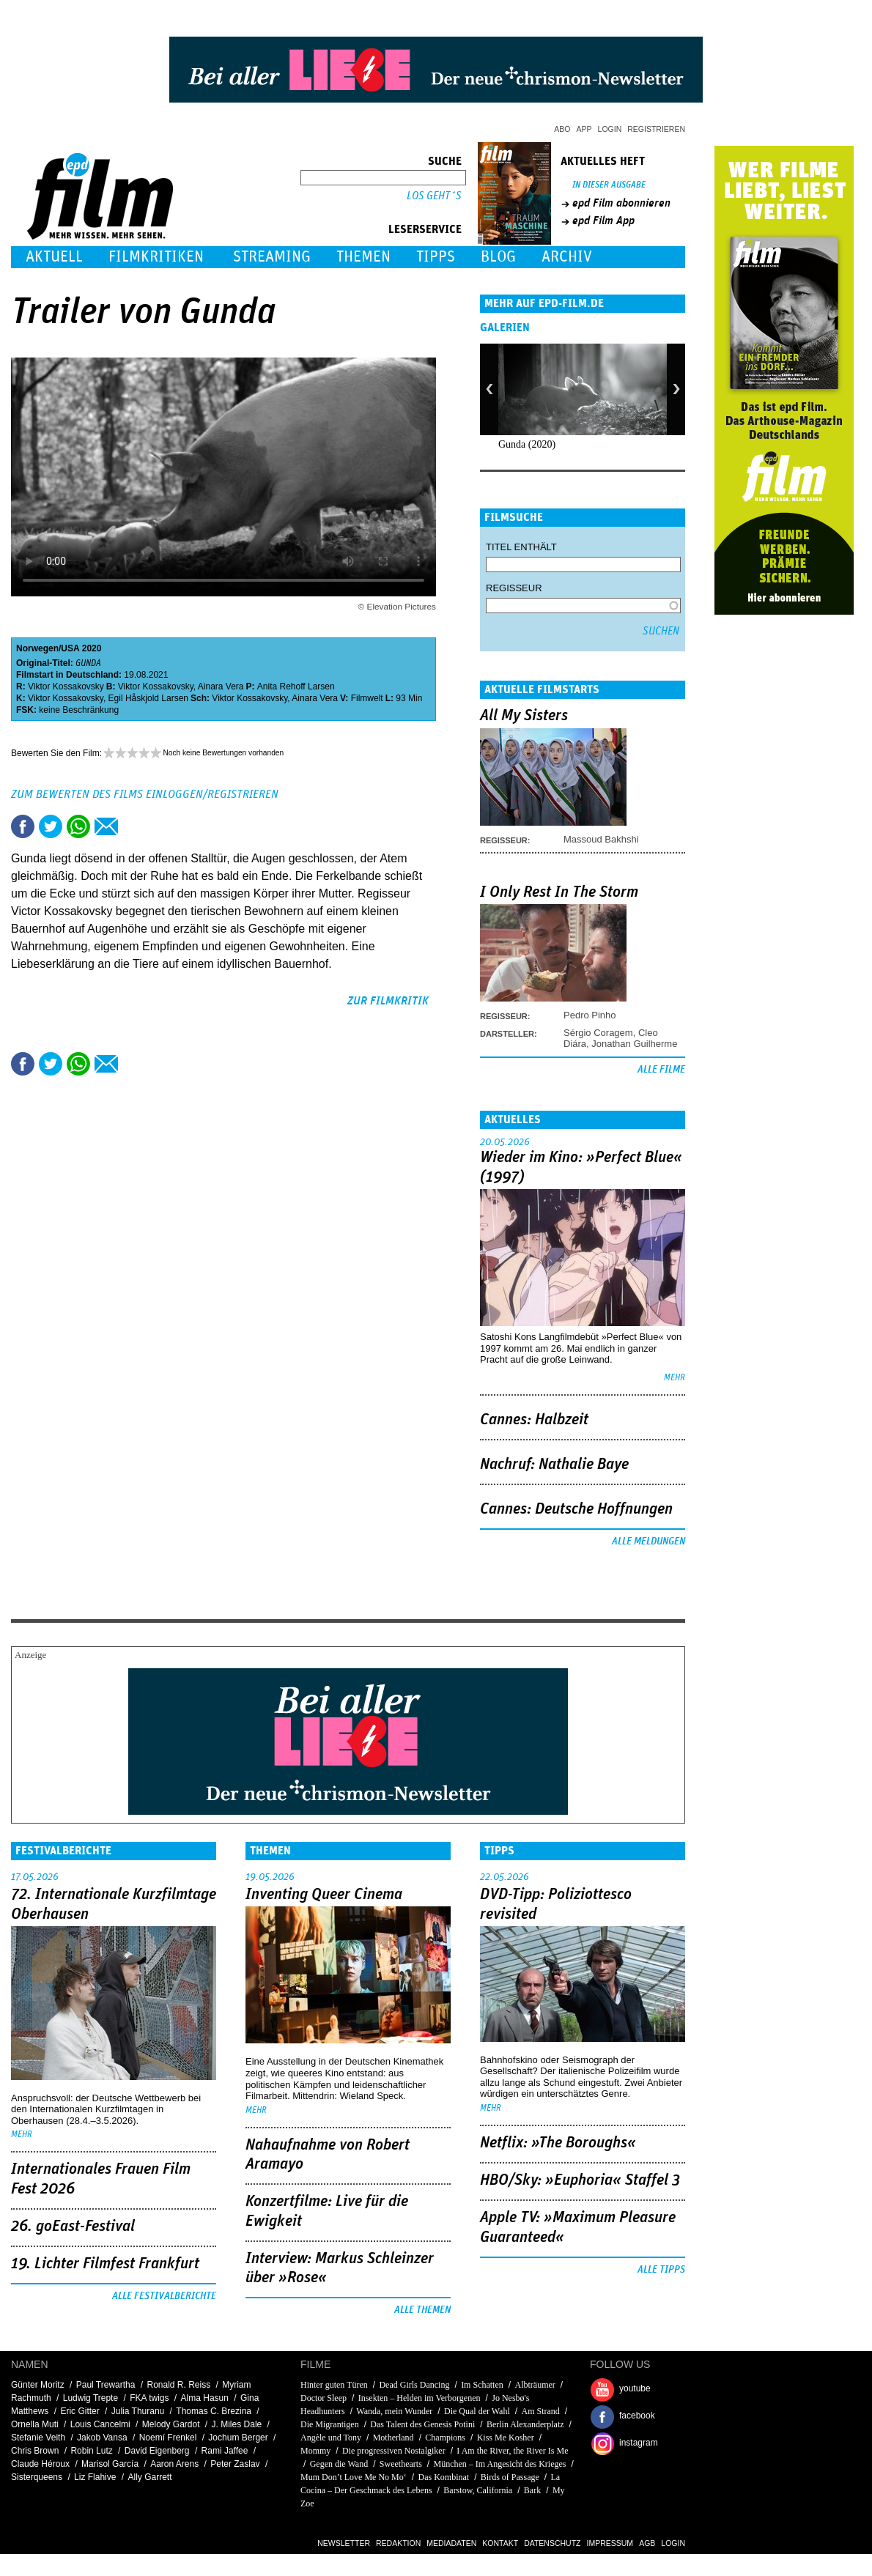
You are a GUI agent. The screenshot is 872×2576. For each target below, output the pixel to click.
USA (70, 648)
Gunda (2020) (526, 444)
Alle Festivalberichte (164, 2296)
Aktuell (54, 256)
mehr (674, 1378)
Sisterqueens (36, 2477)
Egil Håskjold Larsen (148, 698)
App (584, 129)
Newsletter (343, 2543)
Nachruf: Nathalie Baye (554, 1465)
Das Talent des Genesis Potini (422, 2424)
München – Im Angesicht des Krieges (500, 2464)
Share (78, 826)
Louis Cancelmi (100, 2424)
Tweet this (50, 826)
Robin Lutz (91, 2451)
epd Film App (603, 220)
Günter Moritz (37, 2385)
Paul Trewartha (106, 2385)
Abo (562, 129)
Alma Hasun (205, 2398)
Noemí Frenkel (168, 2437)
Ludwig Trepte (90, 2398)
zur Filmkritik (388, 1001)
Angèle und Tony (330, 2437)
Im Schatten (482, 2385)
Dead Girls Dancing (414, 2385)
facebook (637, 2415)
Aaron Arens (174, 2464)
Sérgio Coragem (598, 1032)
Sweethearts (401, 2464)
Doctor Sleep (323, 2398)
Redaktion (398, 2543)
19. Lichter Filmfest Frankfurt (105, 2264)
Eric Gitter (79, 2411)
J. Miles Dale (237, 2424)
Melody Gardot (171, 2424)
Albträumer (534, 2385)
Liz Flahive (95, 2477)
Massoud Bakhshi (601, 839)
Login (610, 129)
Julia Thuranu (138, 2411)
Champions (445, 2437)
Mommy (316, 2451)
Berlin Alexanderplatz (525, 2424)
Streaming (272, 256)
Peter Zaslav (234, 2464)
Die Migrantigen (329, 2424)
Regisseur (514, 587)
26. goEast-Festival (73, 2226)
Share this (22, 826)
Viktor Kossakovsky (66, 686)
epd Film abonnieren (621, 203)
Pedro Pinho (590, 1015)
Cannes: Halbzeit (534, 1420)
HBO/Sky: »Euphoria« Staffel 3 (580, 2180)
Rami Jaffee (225, 2451)
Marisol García (109, 2464)
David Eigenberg (157, 2451)
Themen (363, 256)
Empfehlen (106, 826)
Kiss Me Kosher (505, 2437)
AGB (647, 2543)
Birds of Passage (510, 2477)
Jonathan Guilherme (634, 1043)
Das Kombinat (443, 2477)
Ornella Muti (35, 2424)
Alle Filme (661, 1070)
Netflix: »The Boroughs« (558, 2143)
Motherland (393, 2437)
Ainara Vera (221, 686)
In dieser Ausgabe (609, 185)
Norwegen (37, 648)
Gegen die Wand (339, 2464)
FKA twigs (149, 2398)
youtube (635, 2388)
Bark (532, 2490)
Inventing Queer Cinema (323, 1895)
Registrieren (656, 129)
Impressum (610, 2543)
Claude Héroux (40, 2464)
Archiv (567, 256)
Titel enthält (521, 546)
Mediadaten (451, 2543)
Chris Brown (35, 2451)
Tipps (435, 256)
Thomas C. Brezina (213, 2411)
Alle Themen (422, 2310)
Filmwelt (367, 698)
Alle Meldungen (648, 1541)
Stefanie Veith (38, 2437)
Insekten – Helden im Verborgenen (419, 2398)
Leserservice (425, 229)
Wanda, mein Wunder (394, 2411)
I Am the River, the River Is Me (512, 2451)
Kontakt (500, 2543)
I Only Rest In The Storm (559, 892)
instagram (638, 2443)
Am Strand (540, 2411)
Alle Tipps (661, 2270)
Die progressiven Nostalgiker (394, 2451)
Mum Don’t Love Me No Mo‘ (353, 2477)
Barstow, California (477, 2490)
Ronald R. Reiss (178, 2385)
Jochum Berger (237, 2437)
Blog (498, 256)
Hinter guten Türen (334, 2385)
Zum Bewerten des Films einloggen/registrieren (144, 794)
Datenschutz (552, 2543)
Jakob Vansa (102, 2437)
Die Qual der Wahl (477, 2411)
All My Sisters (524, 716)
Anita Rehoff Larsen (296, 686)
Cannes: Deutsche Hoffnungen (576, 1509)
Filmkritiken (156, 256)
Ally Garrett (149, 2477)
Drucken (134, 826)
